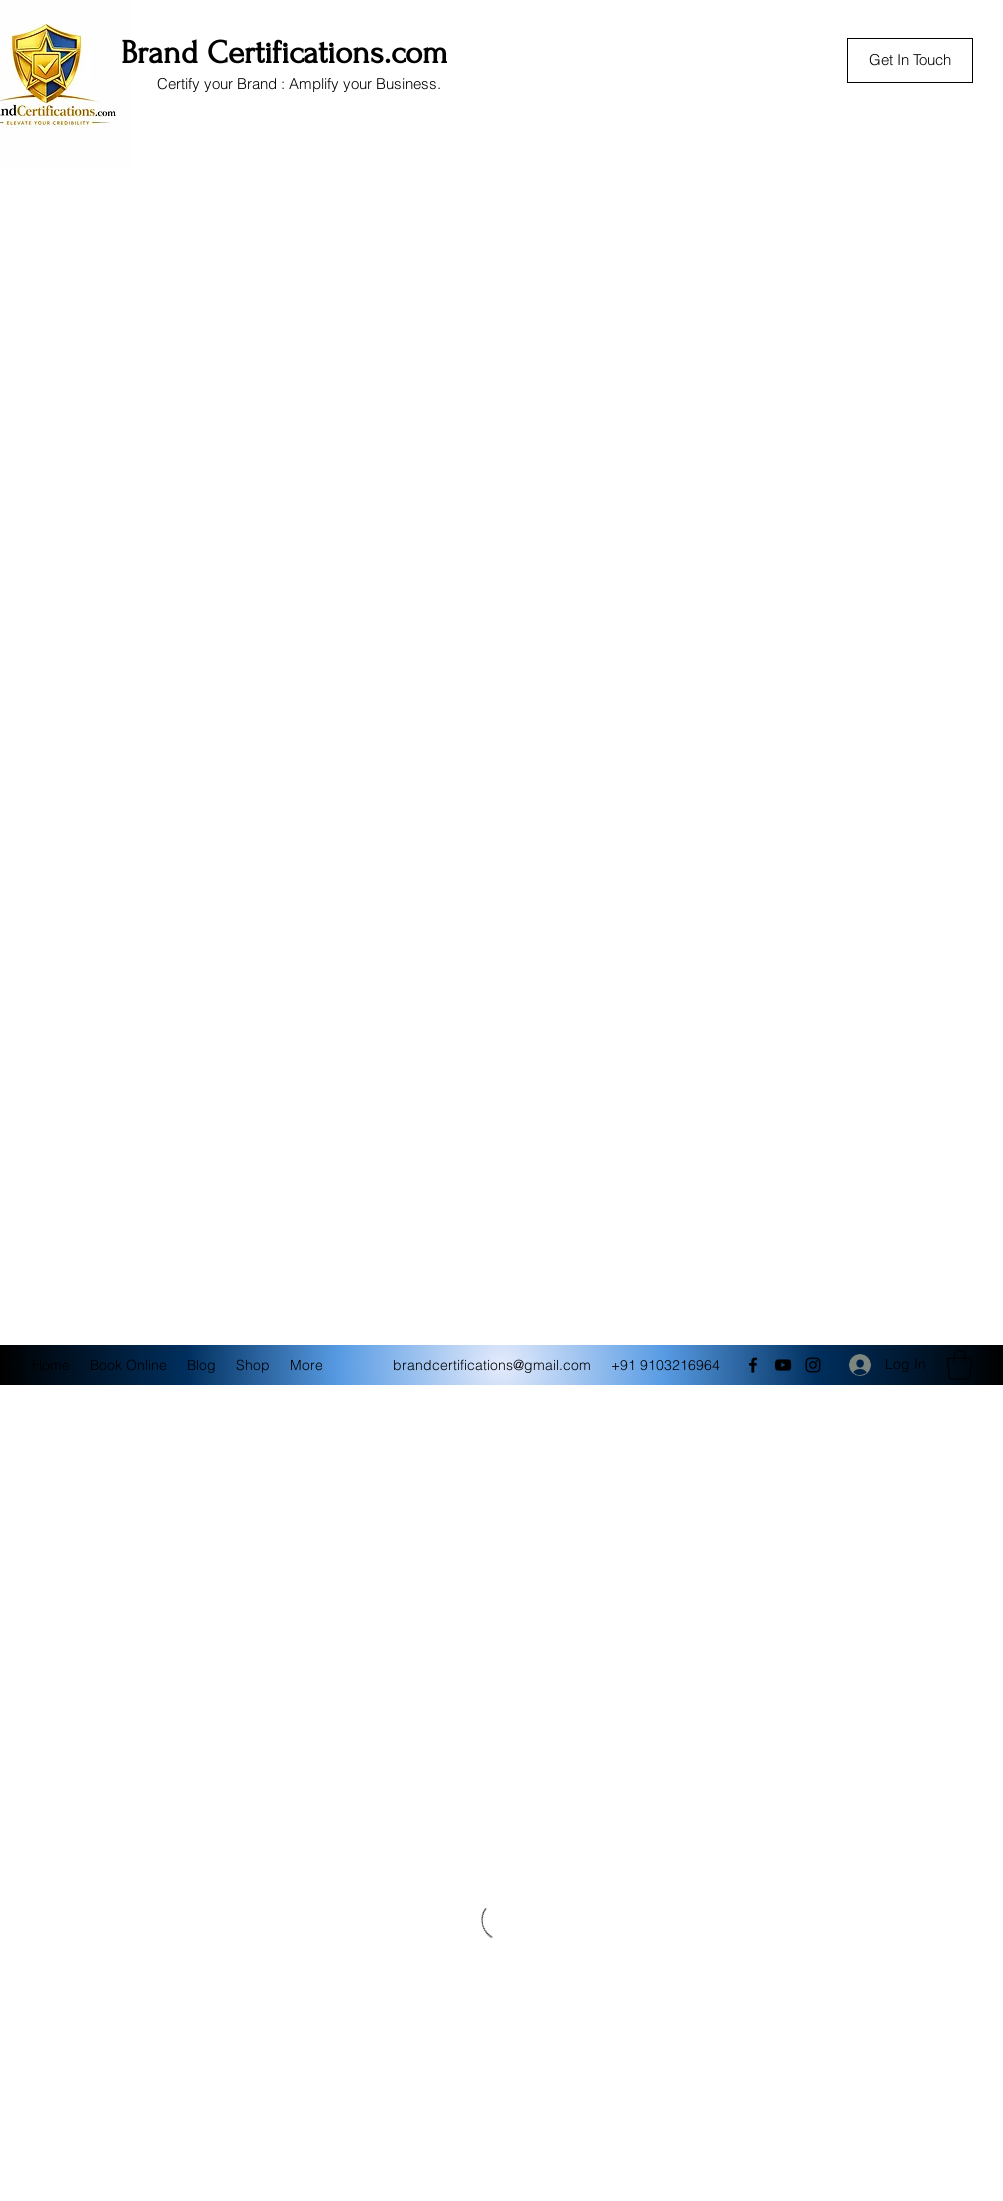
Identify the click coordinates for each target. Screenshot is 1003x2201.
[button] (959, 1365)
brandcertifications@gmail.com (492, 1365)
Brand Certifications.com (284, 53)
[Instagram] (813, 1365)
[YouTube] (783, 1365)
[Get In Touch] (910, 60)
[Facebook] (753, 1365)
